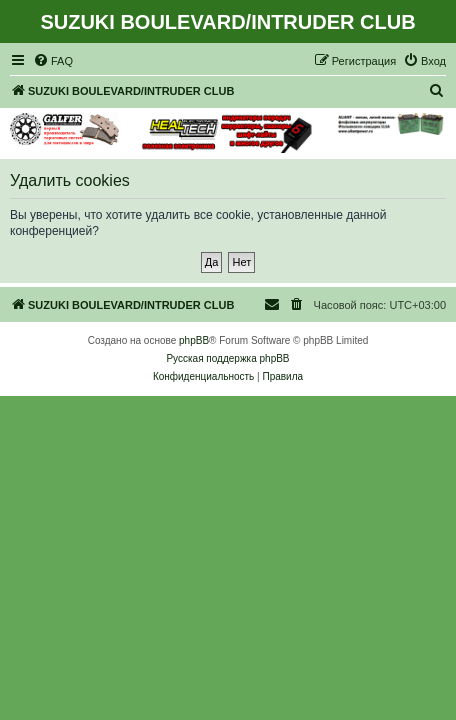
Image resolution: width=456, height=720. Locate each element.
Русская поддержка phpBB (227, 358)
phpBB (194, 340)
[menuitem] (53, 61)
